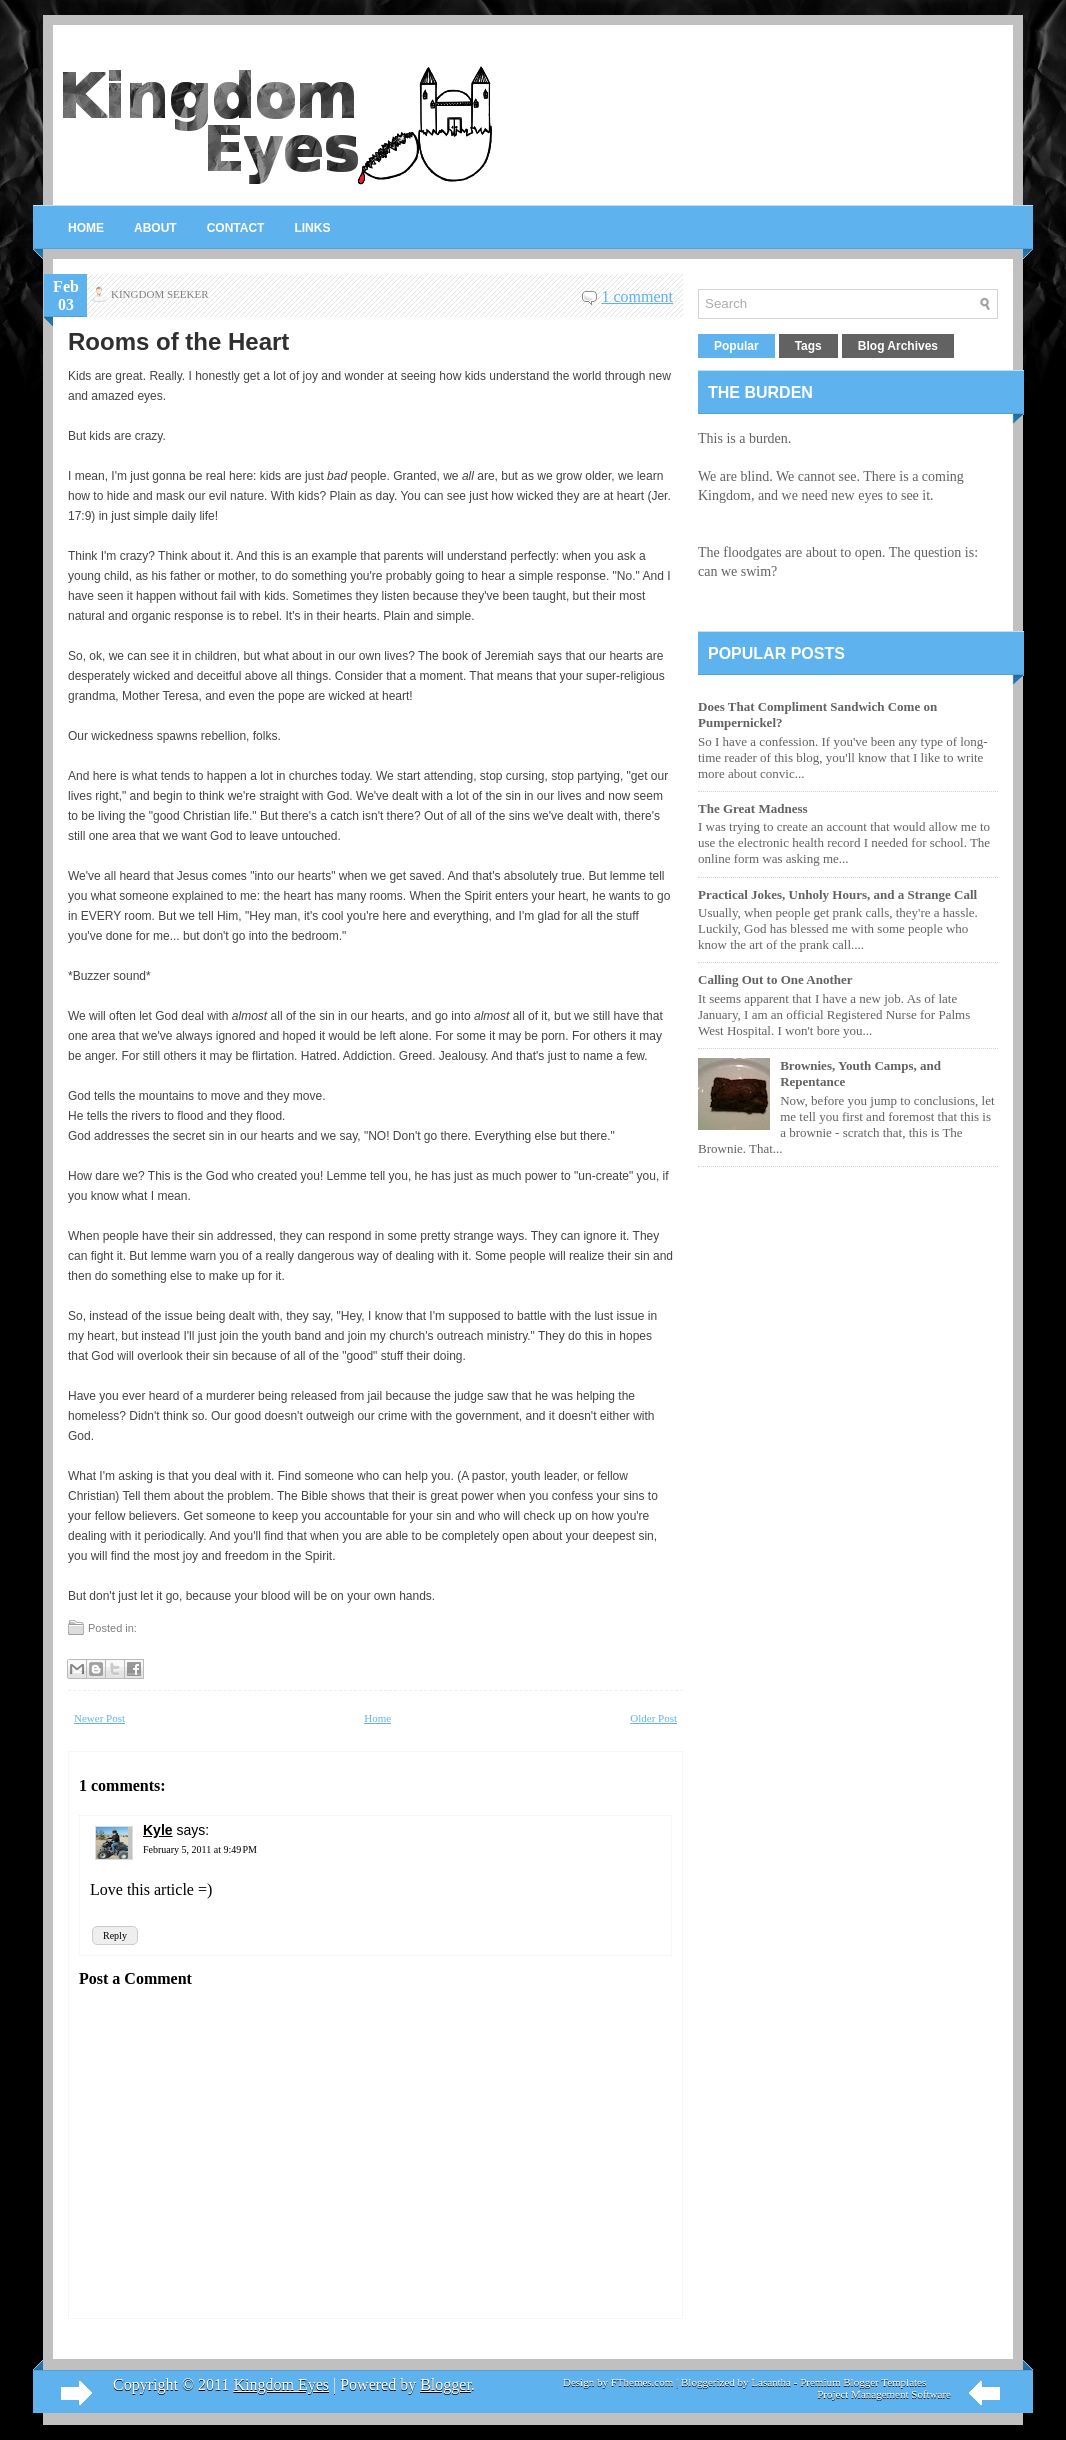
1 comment (637, 296)
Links (312, 228)
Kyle (158, 1830)
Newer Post (99, 1718)
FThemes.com (642, 2382)
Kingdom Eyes (281, 2384)
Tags (808, 346)
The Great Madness (753, 808)
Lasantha (771, 2382)
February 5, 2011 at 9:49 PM (200, 1849)
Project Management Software (884, 2394)
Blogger (445, 2384)
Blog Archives (898, 346)
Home (86, 228)
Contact (236, 228)
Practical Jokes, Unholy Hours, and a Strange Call (837, 894)
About (155, 228)
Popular (736, 346)
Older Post (653, 1718)
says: (193, 1830)
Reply (115, 1935)
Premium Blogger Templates (863, 2382)
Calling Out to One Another (775, 979)
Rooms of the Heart (178, 342)
